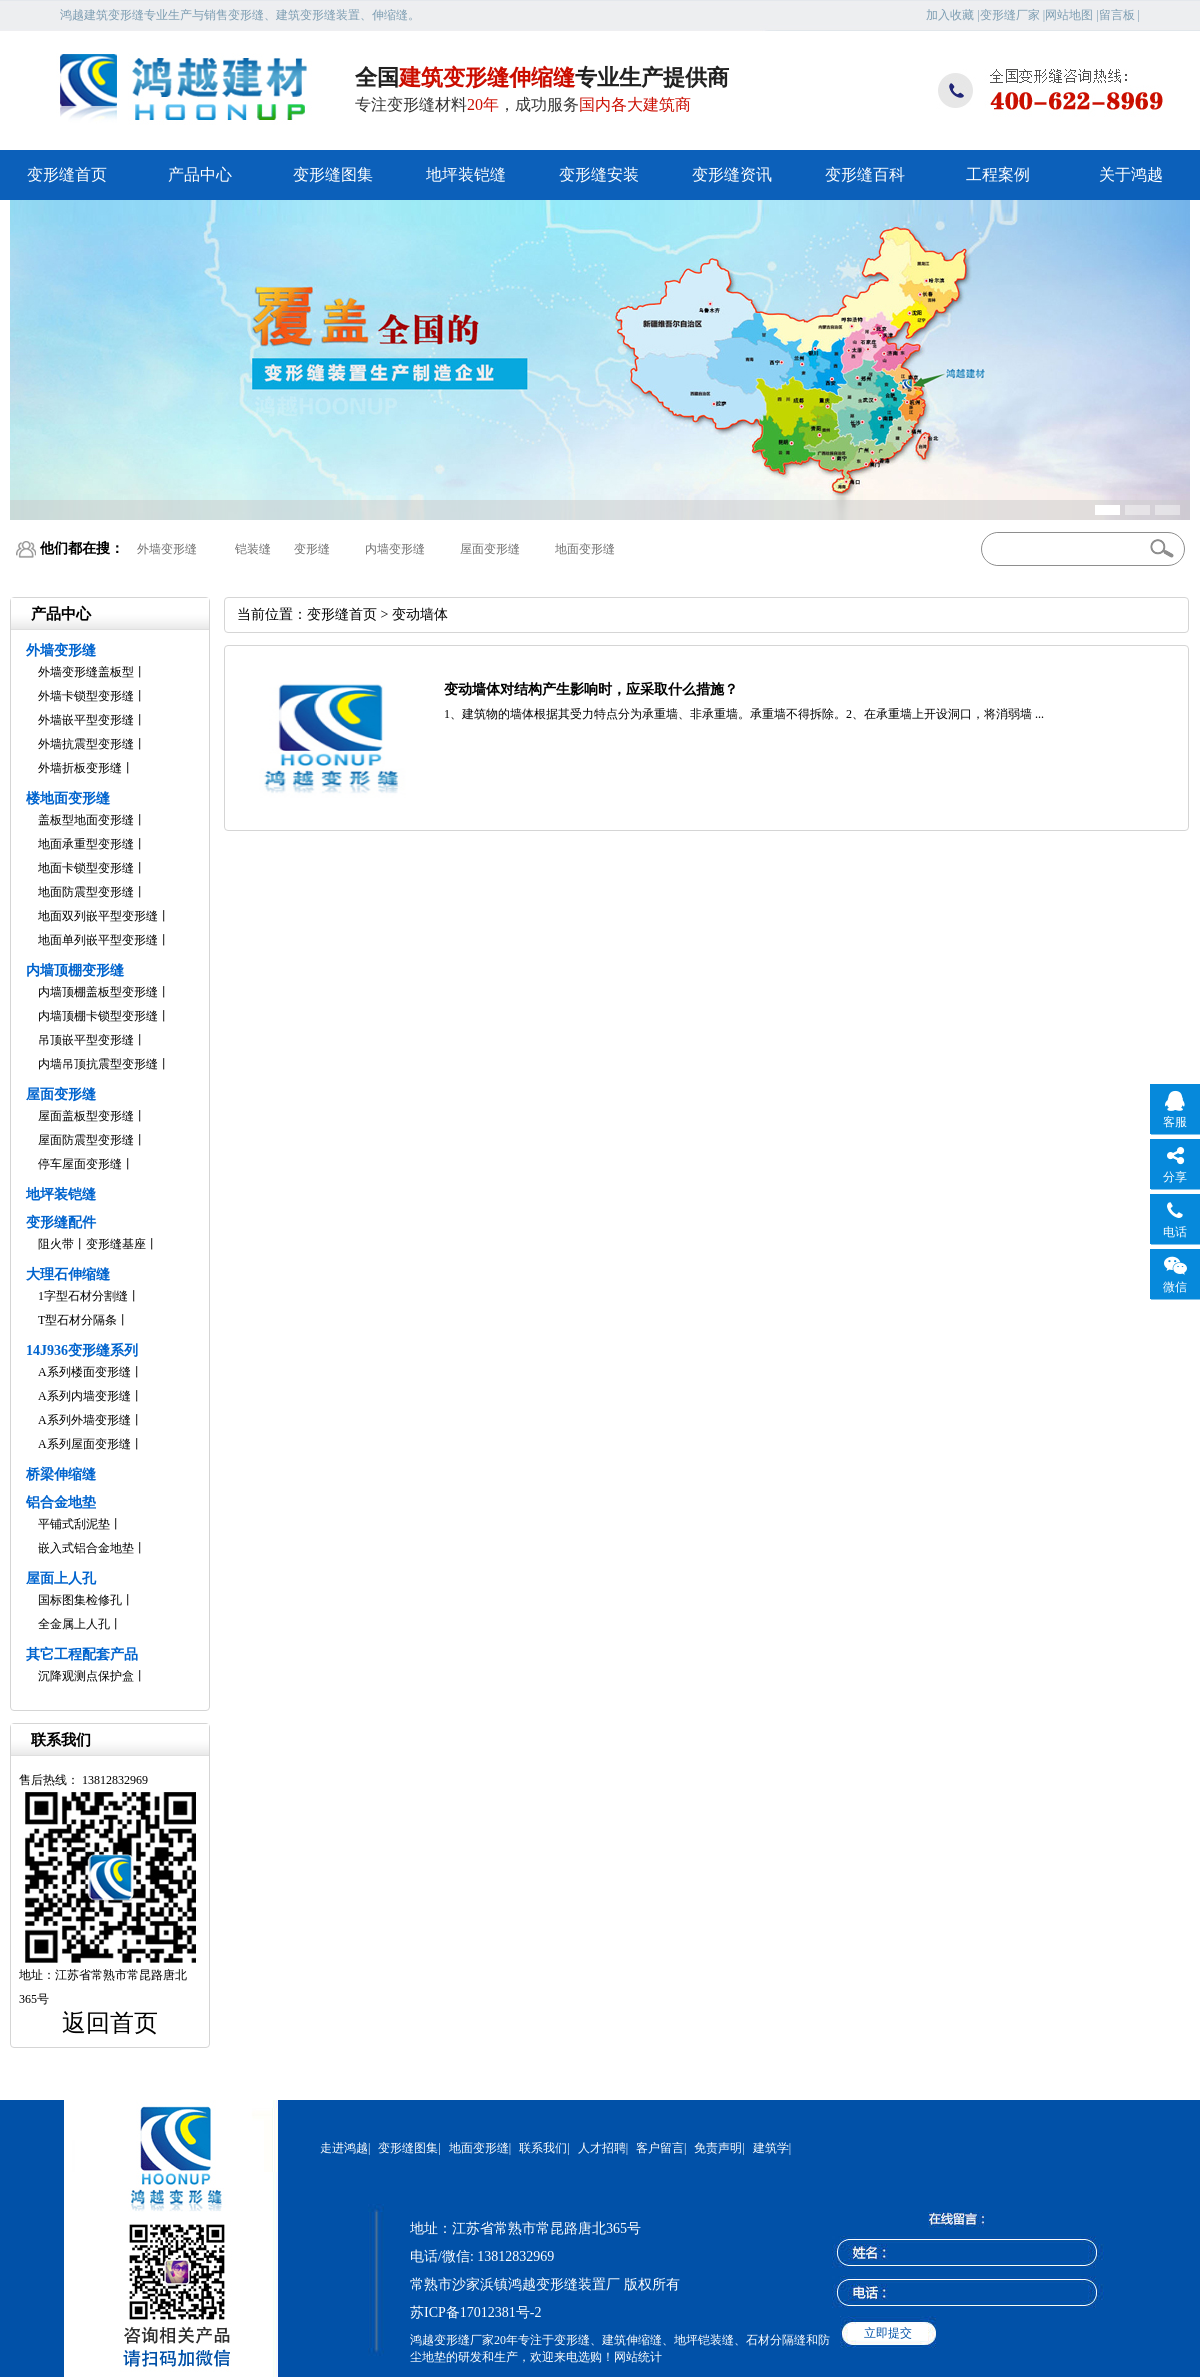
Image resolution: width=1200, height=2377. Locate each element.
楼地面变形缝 (68, 798)
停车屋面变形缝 (80, 1164)
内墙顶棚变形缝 (75, 970)
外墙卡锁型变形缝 (86, 696)
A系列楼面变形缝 (84, 1372)
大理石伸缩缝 (68, 1274)
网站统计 (638, 2357)
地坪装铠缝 (466, 174)
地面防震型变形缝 (86, 892)
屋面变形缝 (490, 549)
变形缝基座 (116, 1244)
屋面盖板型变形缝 (86, 1116)
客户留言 (660, 2148)
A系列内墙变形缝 (84, 1396)
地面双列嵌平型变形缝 (98, 916)
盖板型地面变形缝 (86, 820)
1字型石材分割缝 (83, 1296)
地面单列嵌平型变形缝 (98, 940)
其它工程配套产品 (82, 1654)
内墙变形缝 (395, 549)
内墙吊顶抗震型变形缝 (98, 1064)
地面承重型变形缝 (86, 844)
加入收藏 (950, 15)
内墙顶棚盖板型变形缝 (98, 992)
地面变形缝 (585, 549)
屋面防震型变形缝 (86, 1140)
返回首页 (110, 2023)
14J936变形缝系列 (82, 1350)
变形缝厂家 (1010, 15)
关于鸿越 (1131, 174)
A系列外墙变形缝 (84, 1420)
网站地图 (1069, 15)
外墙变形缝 (167, 549)
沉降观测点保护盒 (86, 1676)
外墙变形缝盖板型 (86, 672)
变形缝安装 (599, 174)
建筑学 (771, 2148)
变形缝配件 (61, 1222)
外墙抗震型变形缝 (86, 744)
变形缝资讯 (732, 174)
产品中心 (200, 174)
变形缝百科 (865, 174)
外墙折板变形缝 (80, 768)
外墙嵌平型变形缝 (86, 720)
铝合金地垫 (61, 1502)
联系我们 (543, 2148)
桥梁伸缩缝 (61, 1474)
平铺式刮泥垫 (74, 1524)
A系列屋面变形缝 (84, 1444)
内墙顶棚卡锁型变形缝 (98, 1016)
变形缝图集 (333, 174)
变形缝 (312, 549)
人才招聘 (602, 2148)
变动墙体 (420, 614)
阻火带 (56, 1244)
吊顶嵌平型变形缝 (86, 1040)
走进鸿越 (344, 2148)
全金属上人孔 (74, 1624)
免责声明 (718, 2148)
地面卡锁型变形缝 (86, 868)
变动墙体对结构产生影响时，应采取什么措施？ (591, 689)
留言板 (1117, 15)
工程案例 (998, 174)
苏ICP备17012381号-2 (475, 2312)
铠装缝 (253, 549)
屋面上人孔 (61, 1578)
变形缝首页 (67, 174)
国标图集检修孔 (80, 1600)
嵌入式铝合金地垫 (86, 1548)
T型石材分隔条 (77, 1320)
